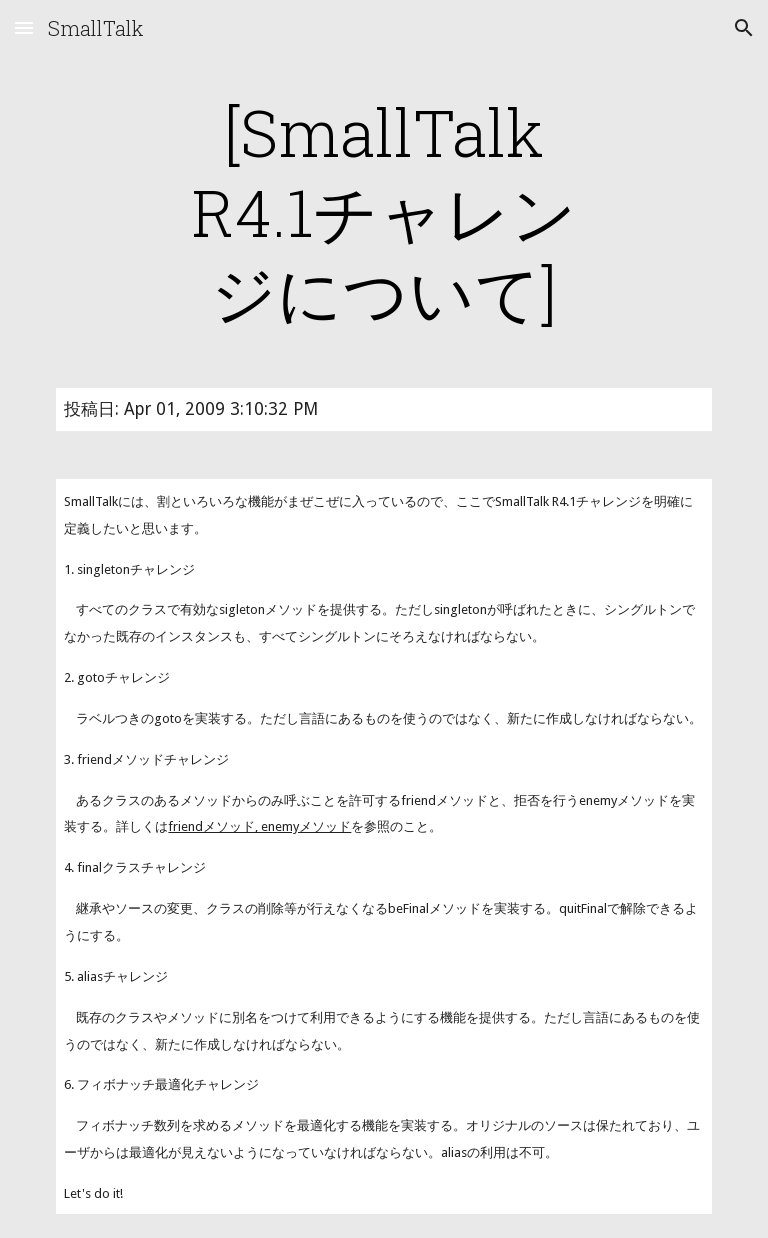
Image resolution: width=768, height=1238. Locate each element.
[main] (383, 212)
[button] (24, 27)
